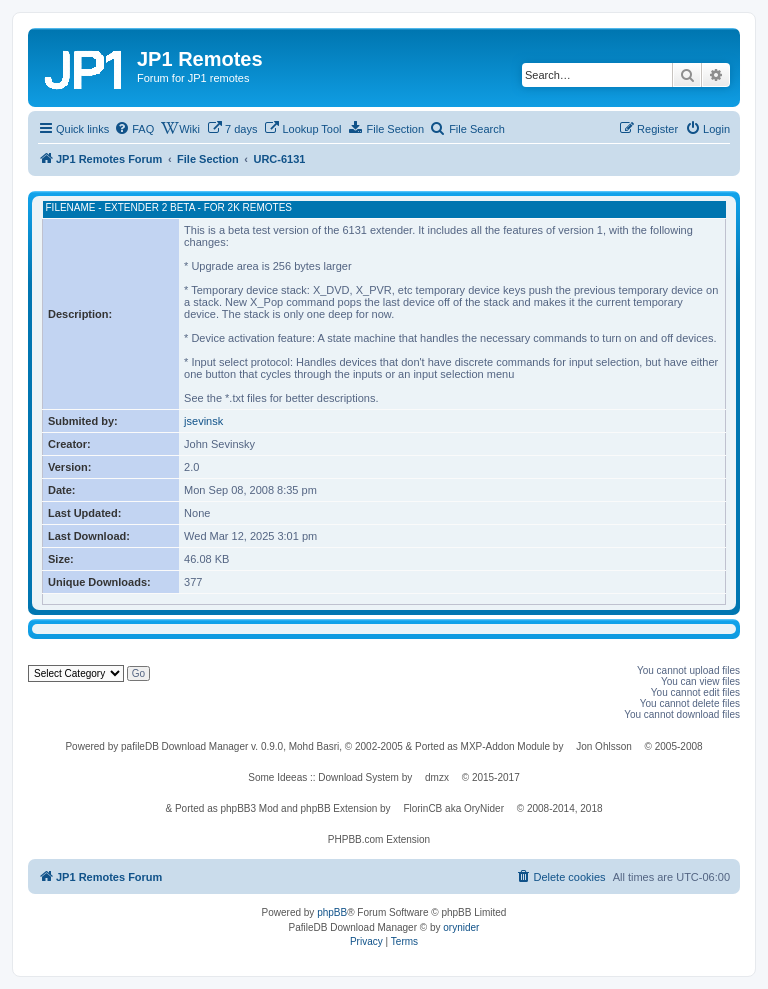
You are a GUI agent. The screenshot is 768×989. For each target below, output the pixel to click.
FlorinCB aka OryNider (453, 808)
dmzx (437, 777)
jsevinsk (203, 421)
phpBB (332, 912)
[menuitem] (134, 129)
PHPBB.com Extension (379, 839)
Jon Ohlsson (604, 746)
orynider (461, 927)
